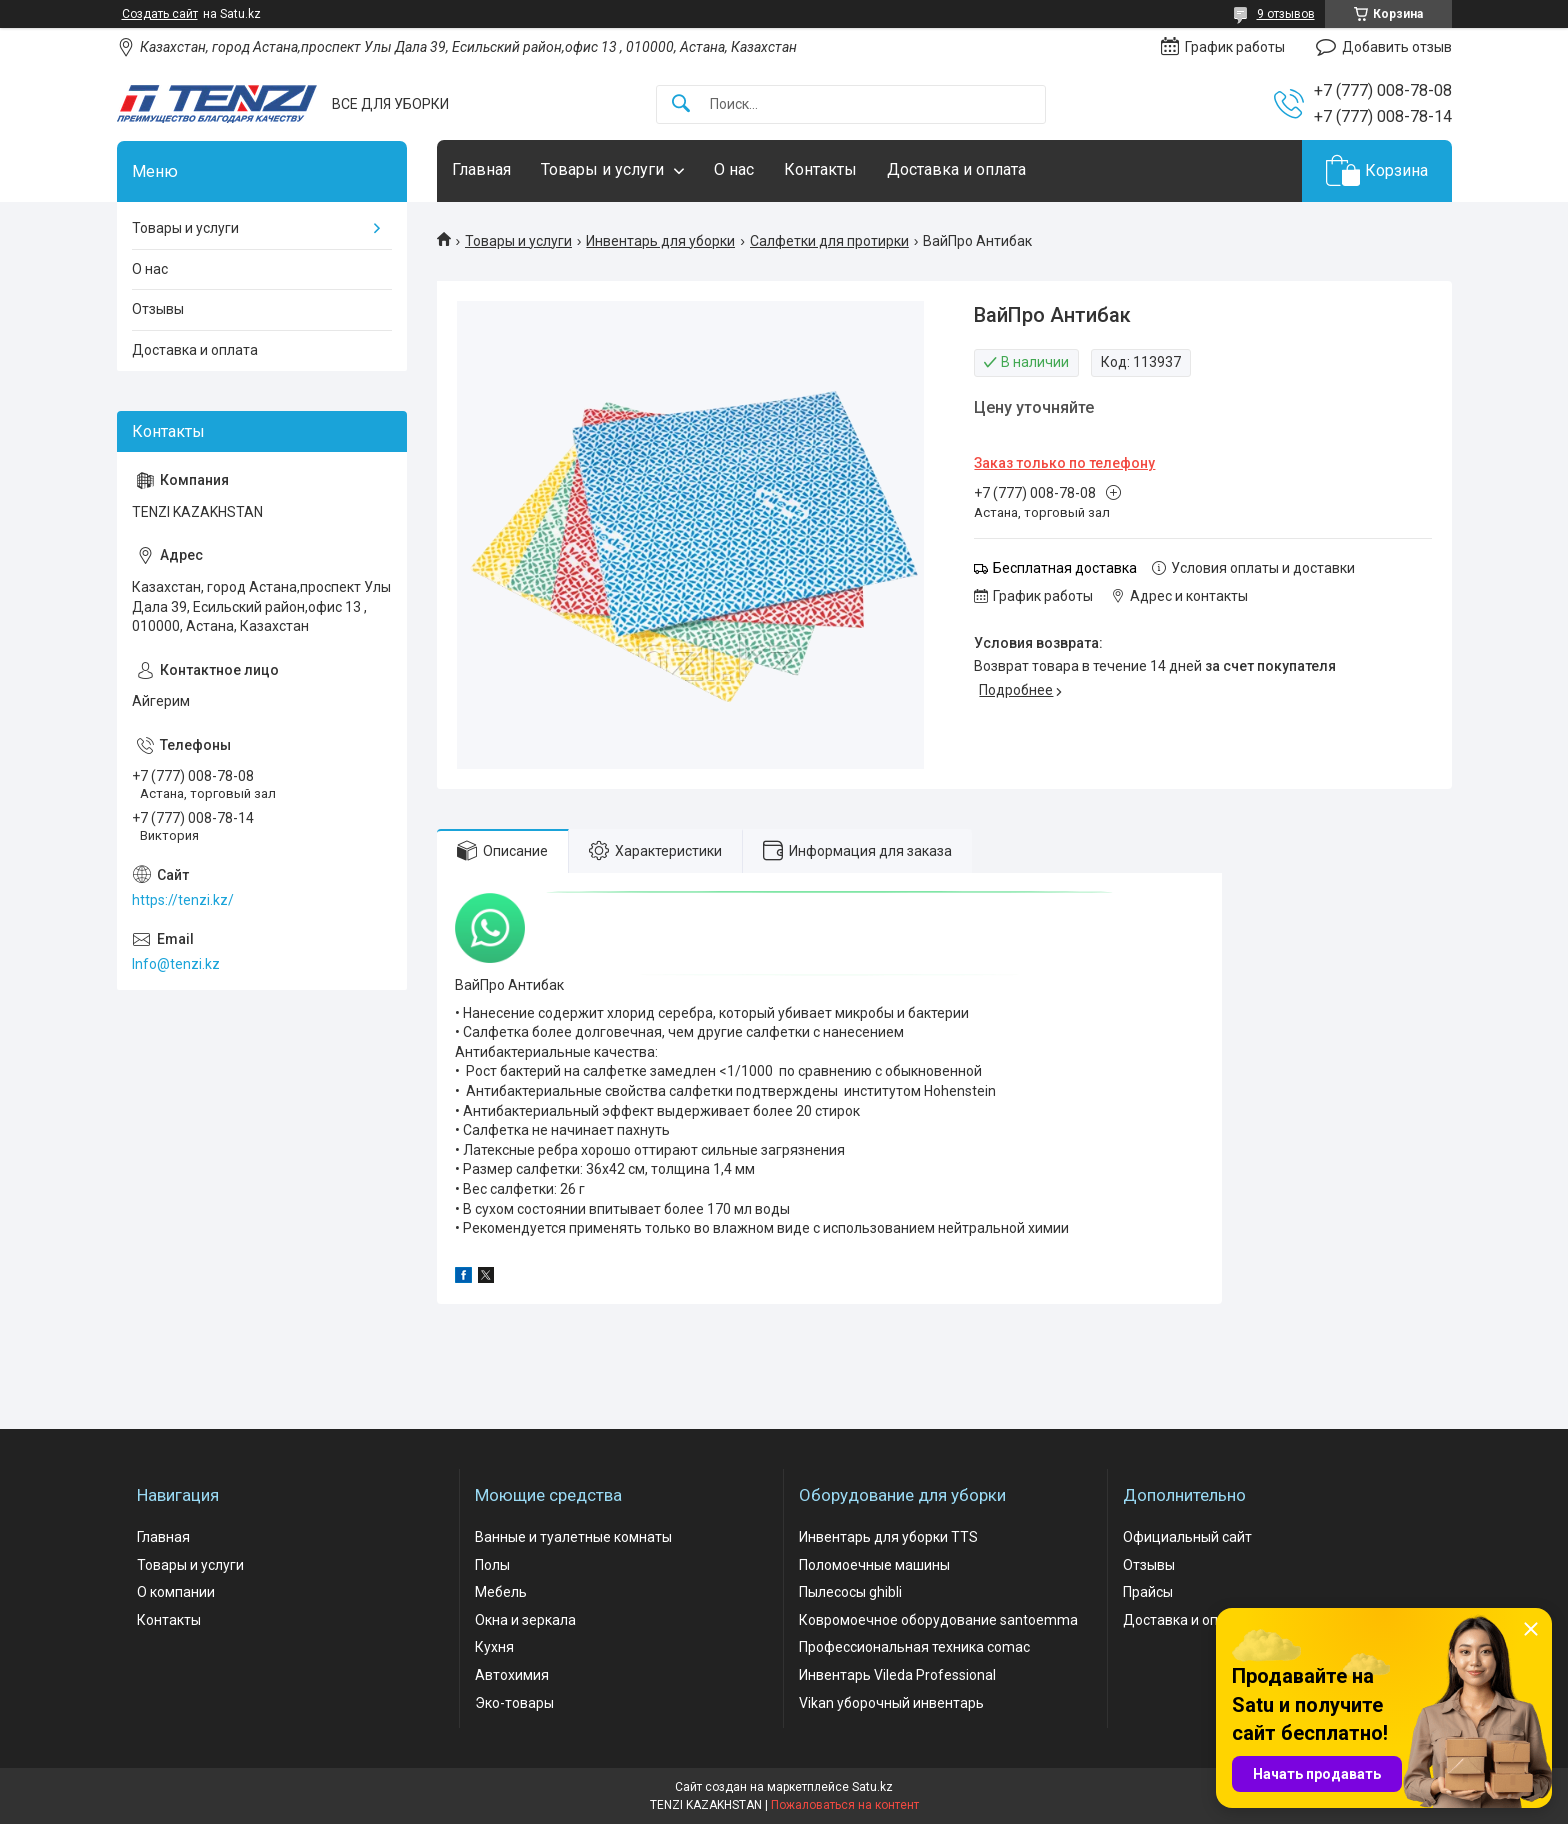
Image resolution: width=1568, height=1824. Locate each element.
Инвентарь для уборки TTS (888, 1537)
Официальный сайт (1187, 1537)
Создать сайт (160, 14)
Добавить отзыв (1397, 47)
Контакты (820, 169)
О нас (734, 169)
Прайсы (1148, 1592)
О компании (176, 1592)
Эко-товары (514, 1703)
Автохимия (512, 1675)
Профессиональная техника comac (914, 1647)
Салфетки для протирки (829, 241)
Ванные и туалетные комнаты (573, 1537)
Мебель (501, 1592)
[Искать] (681, 104)
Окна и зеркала (525, 1620)
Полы (492, 1565)
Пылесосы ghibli (850, 1592)
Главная (481, 169)
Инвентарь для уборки (660, 241)
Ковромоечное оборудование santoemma (938, 1620)
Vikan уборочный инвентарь (891, 1703)
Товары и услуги (602, 169)
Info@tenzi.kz (176, 964)
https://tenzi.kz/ (183, 900)
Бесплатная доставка (1065, 568)
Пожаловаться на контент (845, 1805)
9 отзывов (1286, 14)
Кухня (494, 1647)
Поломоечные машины (874, 1565)
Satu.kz (872, 1787)
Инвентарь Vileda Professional (897, 1675)
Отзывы (158, 309)
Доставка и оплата (956, 169)
